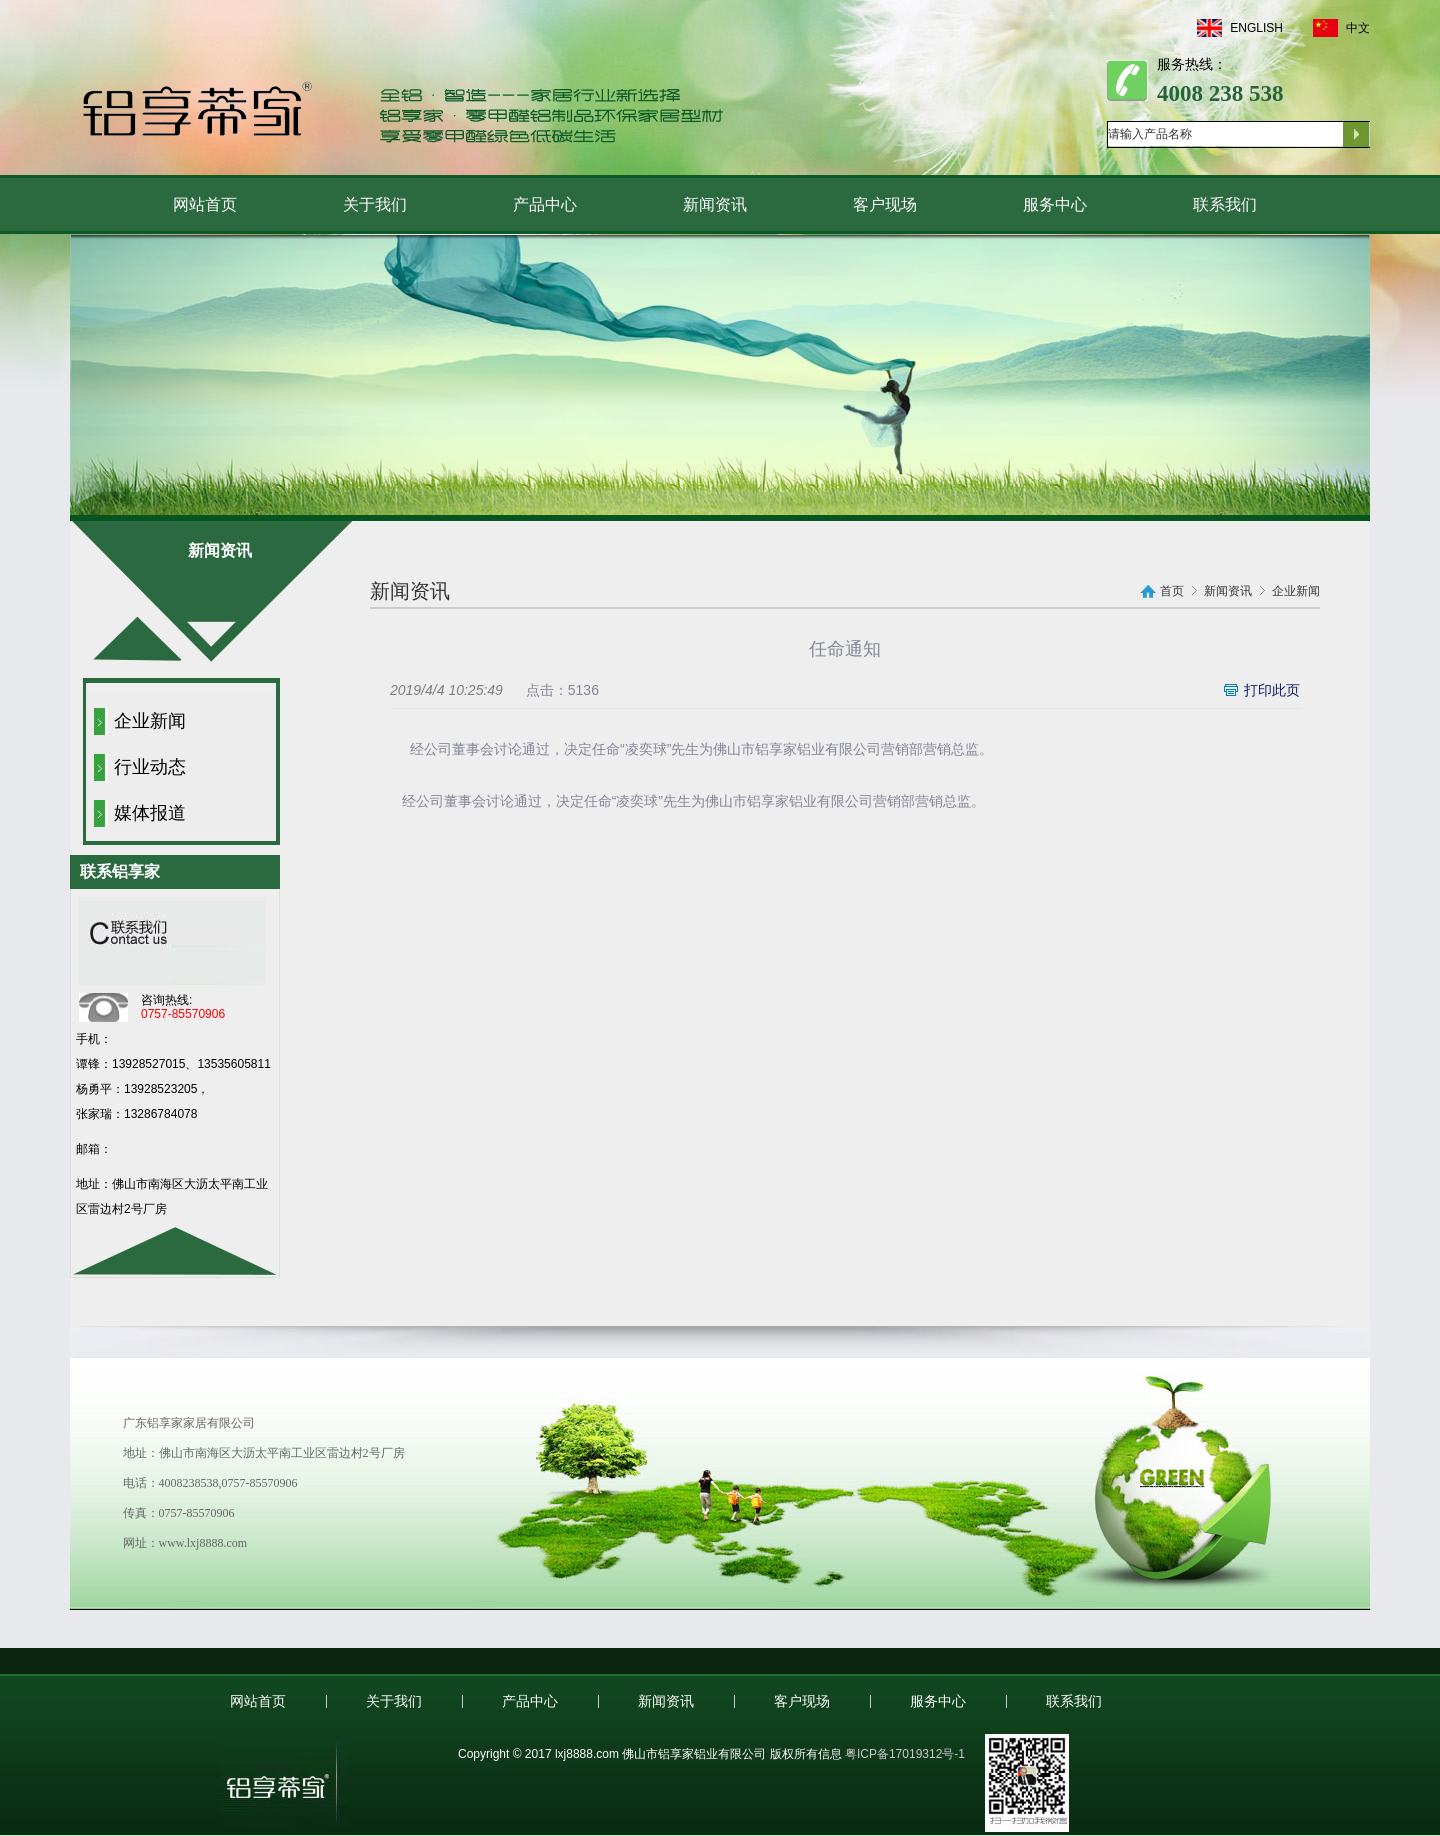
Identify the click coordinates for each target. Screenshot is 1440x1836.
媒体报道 (150, 813)
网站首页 (205, 204)
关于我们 (375, 204)
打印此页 (1272, 690)
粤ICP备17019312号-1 (905, 1754)
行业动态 (150, 767)
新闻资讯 (715, 204)
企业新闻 (150, 721)
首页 (1172, 591)
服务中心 (1055, 204)
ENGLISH (1240, 28)
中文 (1341, 28)
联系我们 (1225, 204)
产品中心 (545, 204)
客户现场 (885, 204)
